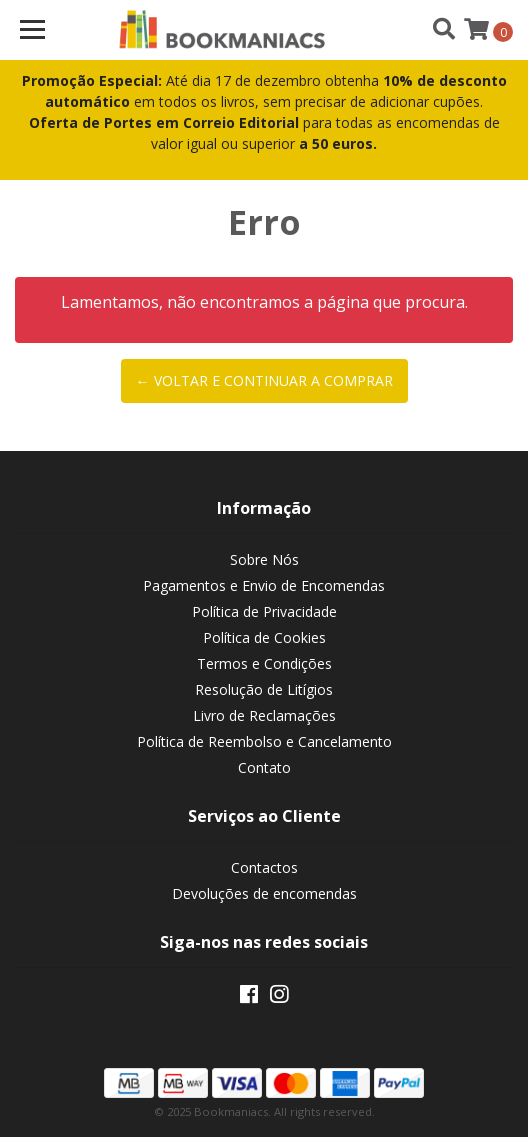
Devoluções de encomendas (264, 893)
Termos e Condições (264, 663)
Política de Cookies (264, 637)
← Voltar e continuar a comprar (264, 380)
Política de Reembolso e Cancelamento (264, 741)
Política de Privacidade (264, 611)
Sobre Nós (264, 559)
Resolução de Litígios (264, 689)
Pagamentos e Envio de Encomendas (264, 585)
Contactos (264, 867)
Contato (264, 767)
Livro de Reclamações (264, 715)
